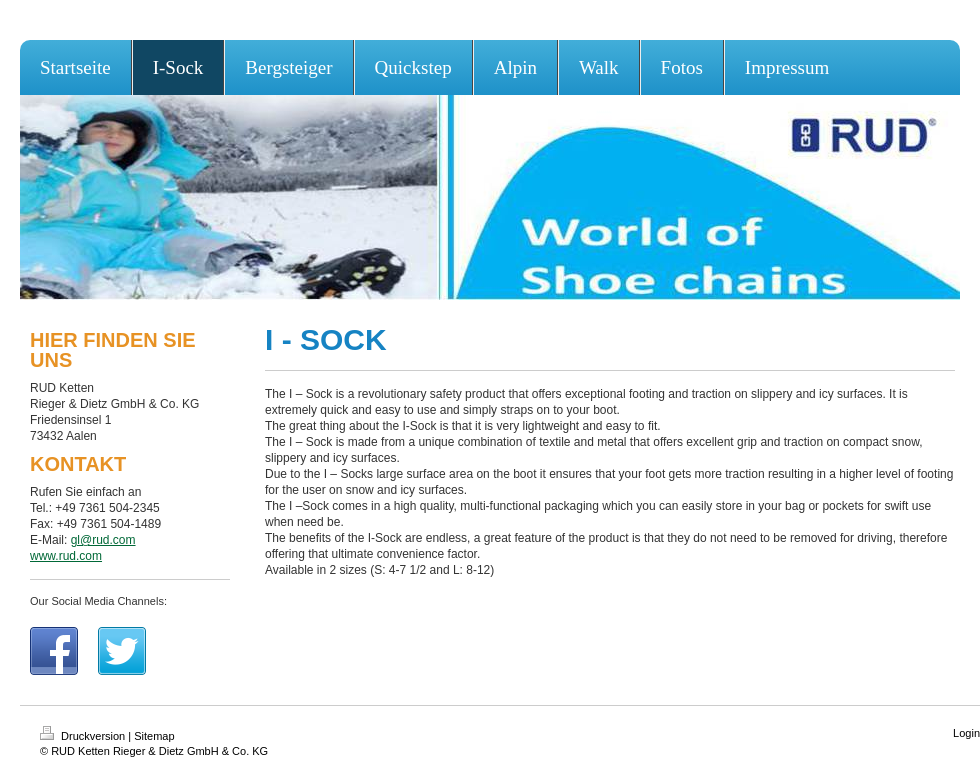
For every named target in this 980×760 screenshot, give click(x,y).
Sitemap (154, 736)
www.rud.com (66, 556)
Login (966, 733)
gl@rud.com (103, 540)
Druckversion (84, 736)
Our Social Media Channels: (98, 601)
